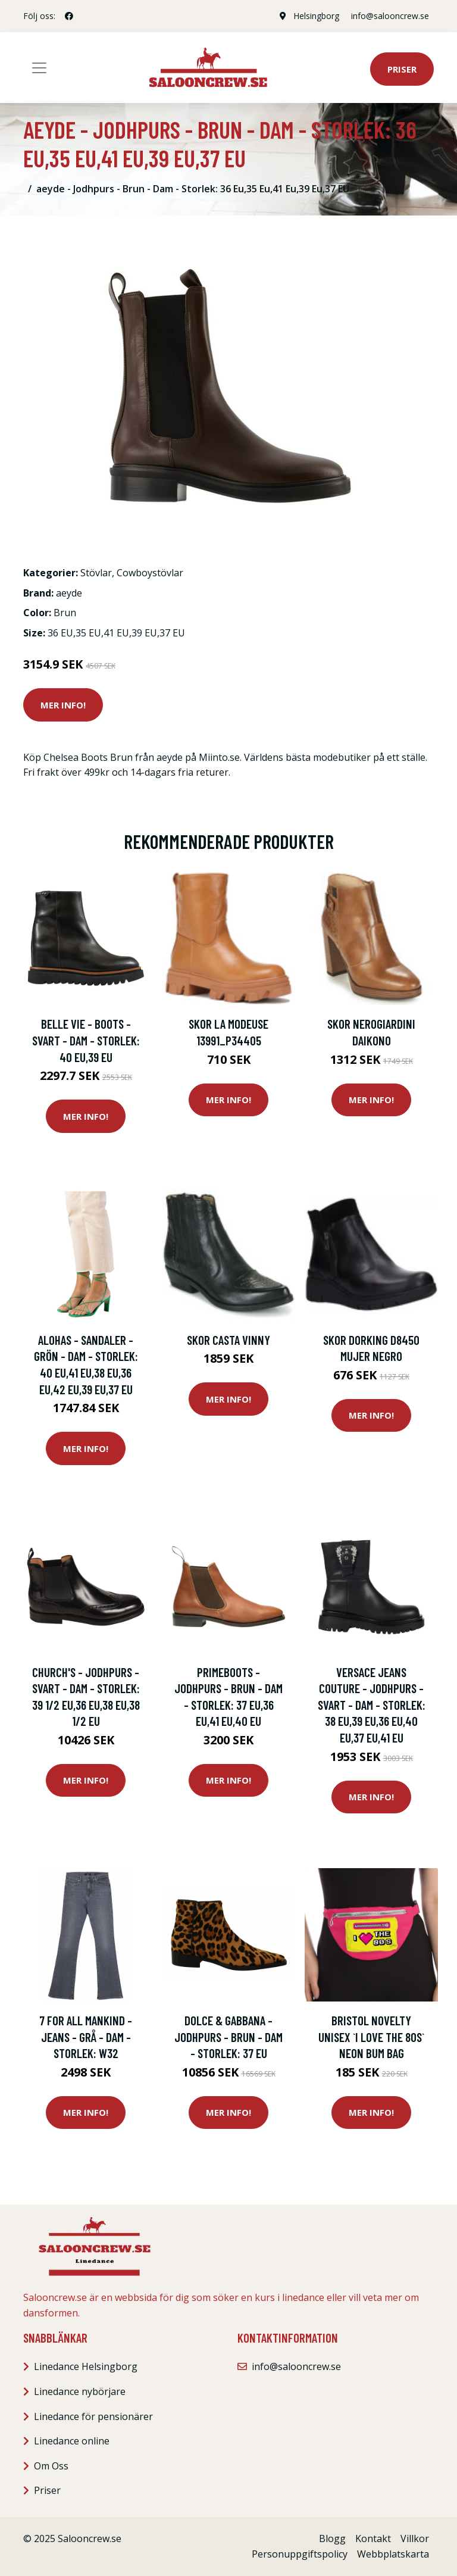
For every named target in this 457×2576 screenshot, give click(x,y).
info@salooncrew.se (390, 15)
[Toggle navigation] (39, 68)
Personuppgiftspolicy (300, 2554)
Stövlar (96, 572)
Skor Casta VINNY (228, 1339)
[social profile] (69, 16)
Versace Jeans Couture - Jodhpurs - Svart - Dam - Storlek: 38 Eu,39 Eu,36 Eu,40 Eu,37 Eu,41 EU (371, 1705)
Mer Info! (63, 705)
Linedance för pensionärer (93, 2416)
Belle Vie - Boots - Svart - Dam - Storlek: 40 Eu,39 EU (86, 1040)
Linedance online (71, 2440)
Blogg (332, 2538)
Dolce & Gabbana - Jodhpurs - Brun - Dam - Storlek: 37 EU (228, 2036)
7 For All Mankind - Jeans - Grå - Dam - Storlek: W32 (85, 2036)
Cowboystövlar (150, 572)
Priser (402, 69)
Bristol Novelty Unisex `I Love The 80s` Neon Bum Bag (371, 2036)
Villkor (414, 2538)
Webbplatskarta (393, 2554)
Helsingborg (316, 15)
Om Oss (51, 2465)
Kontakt (373, 2538)
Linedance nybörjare (80, 2391)
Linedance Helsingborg (85, 2366)
